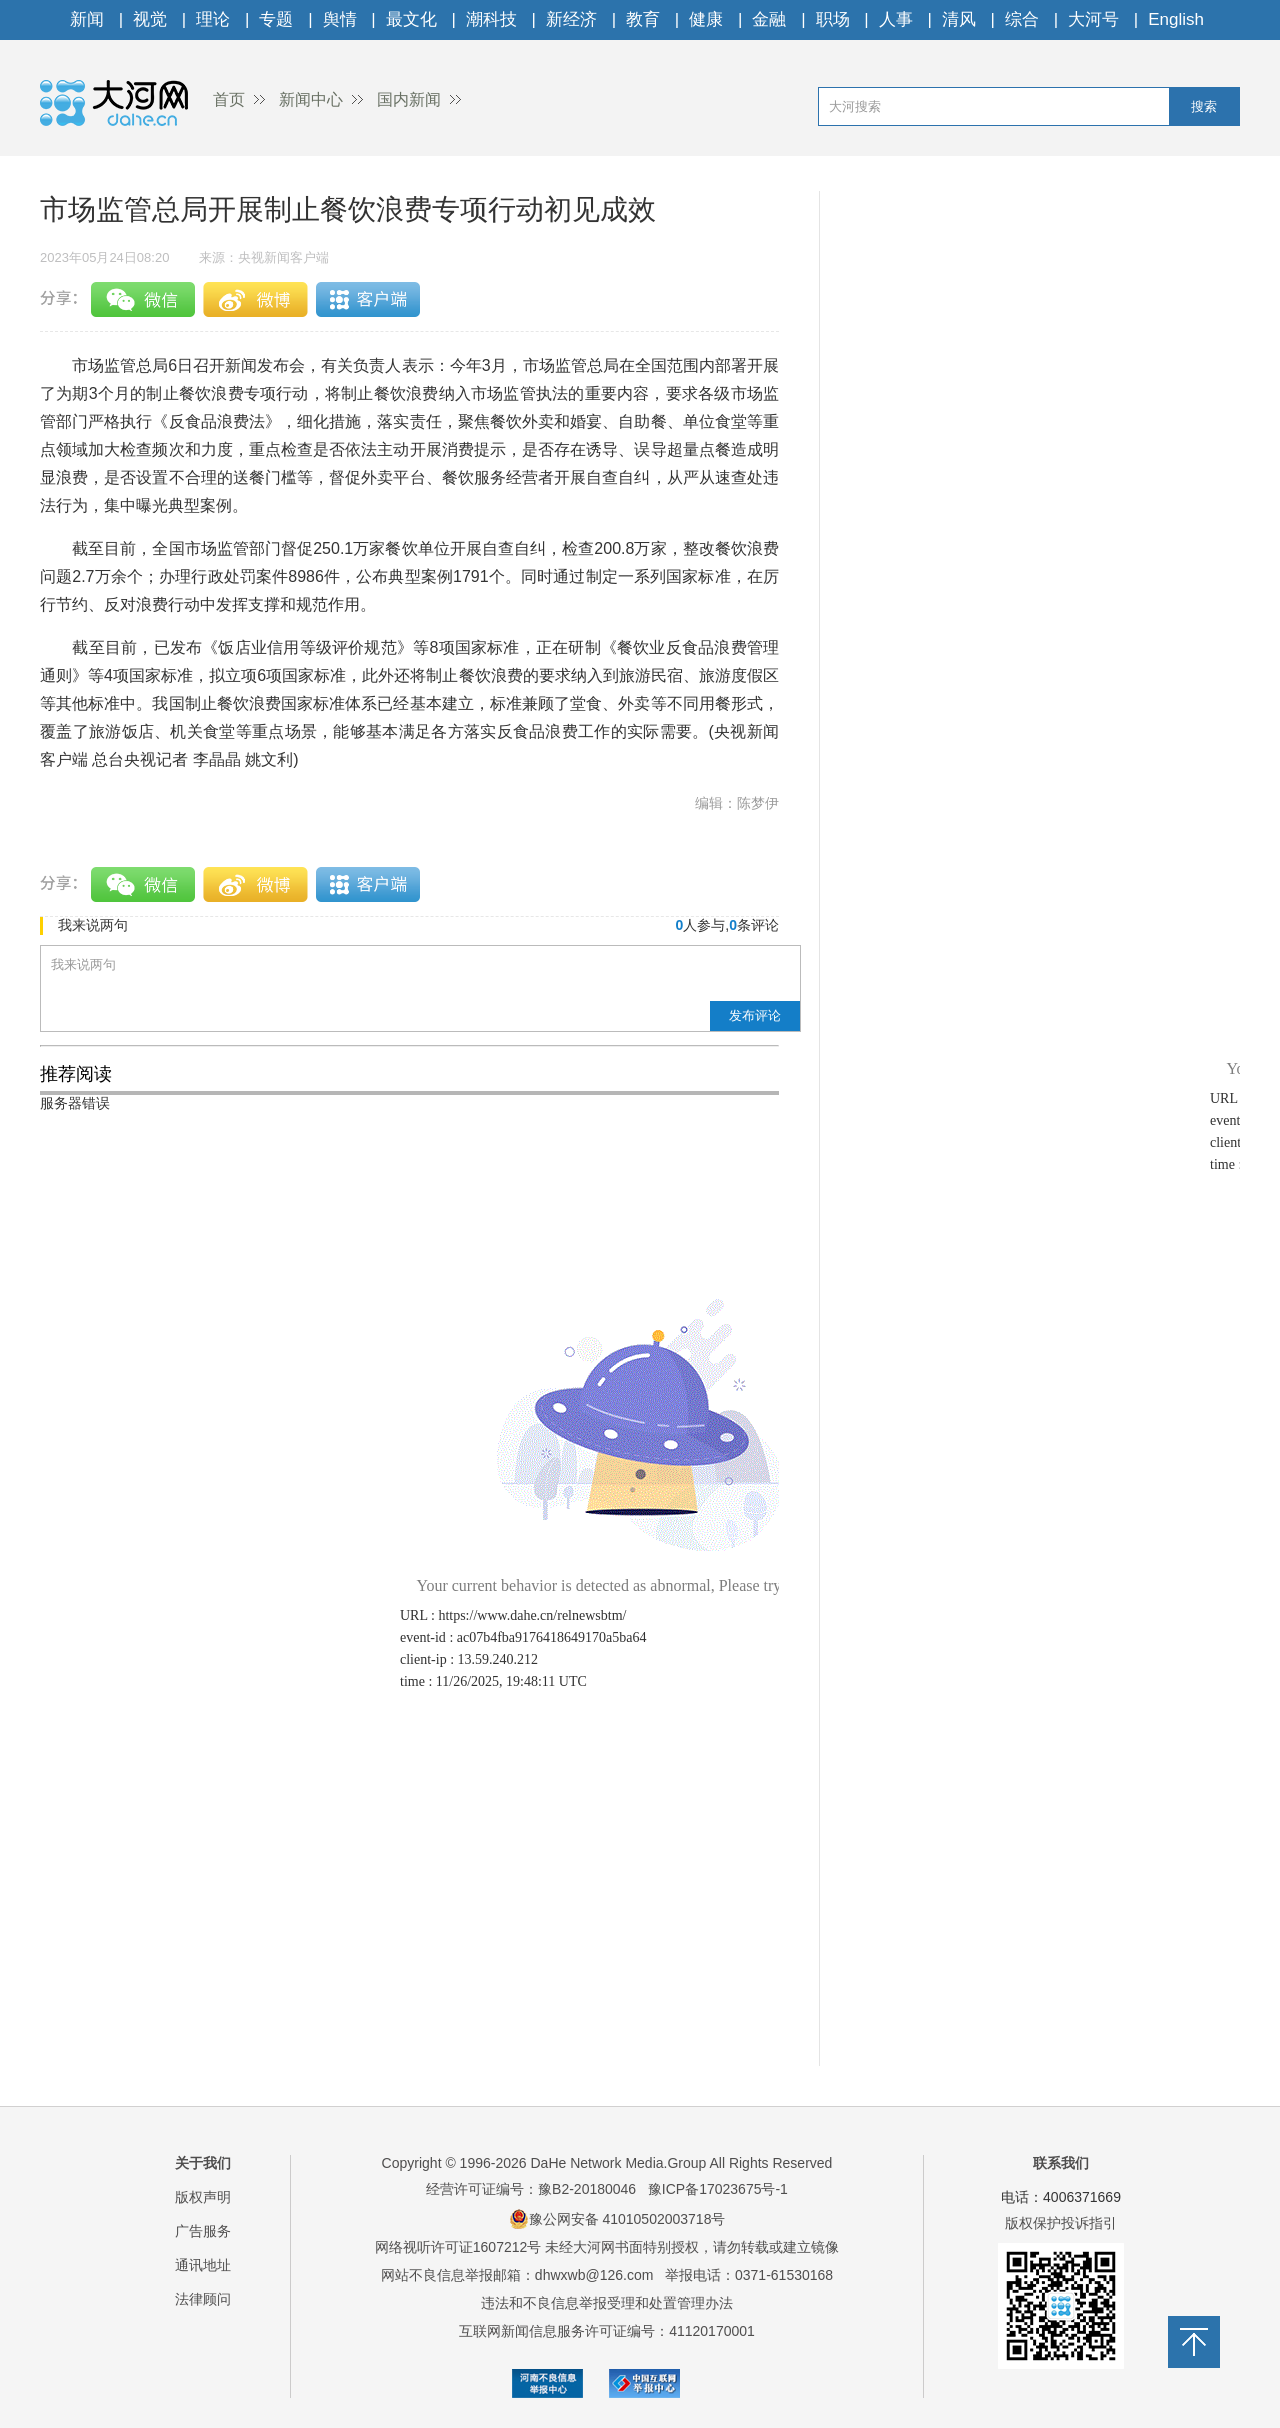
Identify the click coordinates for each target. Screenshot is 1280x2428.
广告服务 (203, 2231)
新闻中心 (311, 99)
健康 (706, 19)
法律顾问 (203, 2299)
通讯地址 (203, 2265)
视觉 (150, 19)
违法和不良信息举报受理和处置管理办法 (607, 2303)
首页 (229, 99)
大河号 (1093, 19)
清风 (959, 19)
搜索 (1204, 106)
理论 (213, 19)
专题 (276, 19)
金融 (769, 19)
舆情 (340, 19)
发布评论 (755, 1015)
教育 (643, 19)
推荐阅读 (76, 1074)
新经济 (571, 19)
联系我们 (1061, 2163)
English (1176, 19)
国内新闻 (409, 99)
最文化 (411, 19)
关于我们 (203, 2163)
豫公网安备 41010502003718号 (617, 2219)
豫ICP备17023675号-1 (718, 2189)
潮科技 (491, 19)
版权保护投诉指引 (1061, 2223)
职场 (833, 19)
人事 (896, 19)
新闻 (87, 19)
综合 (1022, 19)
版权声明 (203, 2197)
